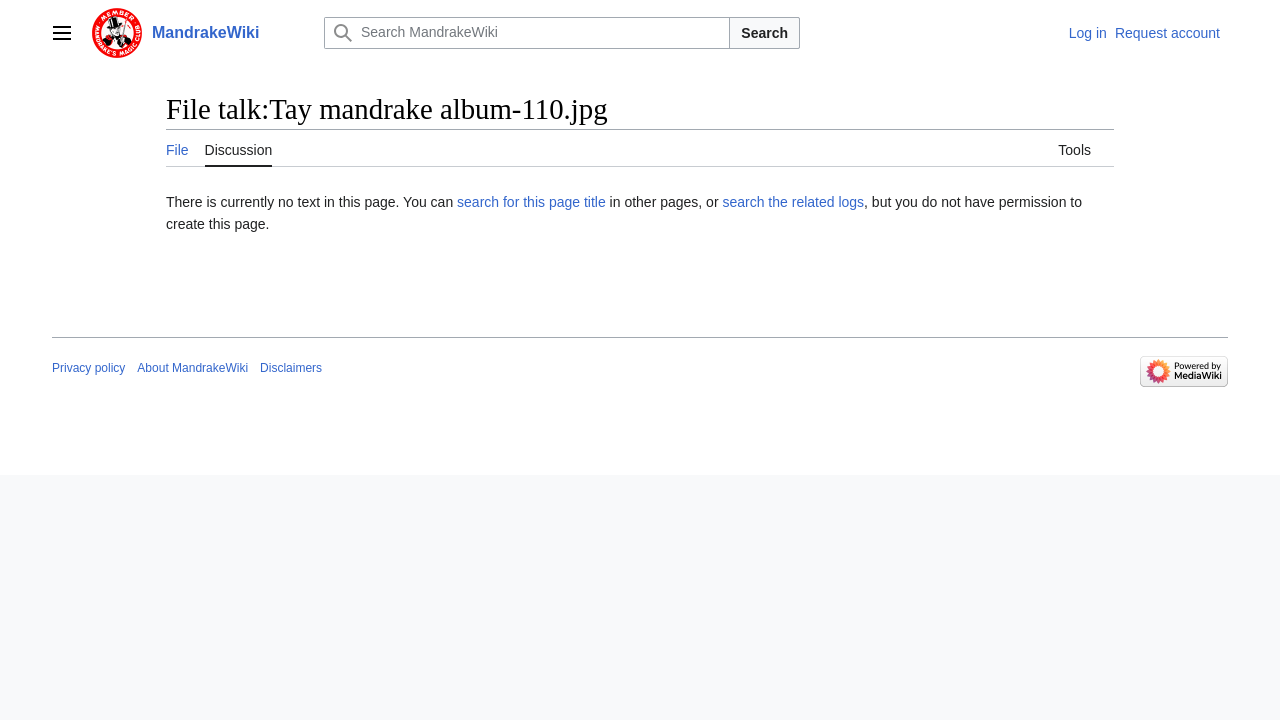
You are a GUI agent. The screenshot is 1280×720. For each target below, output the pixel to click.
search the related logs (793, 202)
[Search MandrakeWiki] (527, 33)
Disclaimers (291, 368)
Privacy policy (88, 368)
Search (764, 33)
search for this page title (531, 202)
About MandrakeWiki (192, 368)
